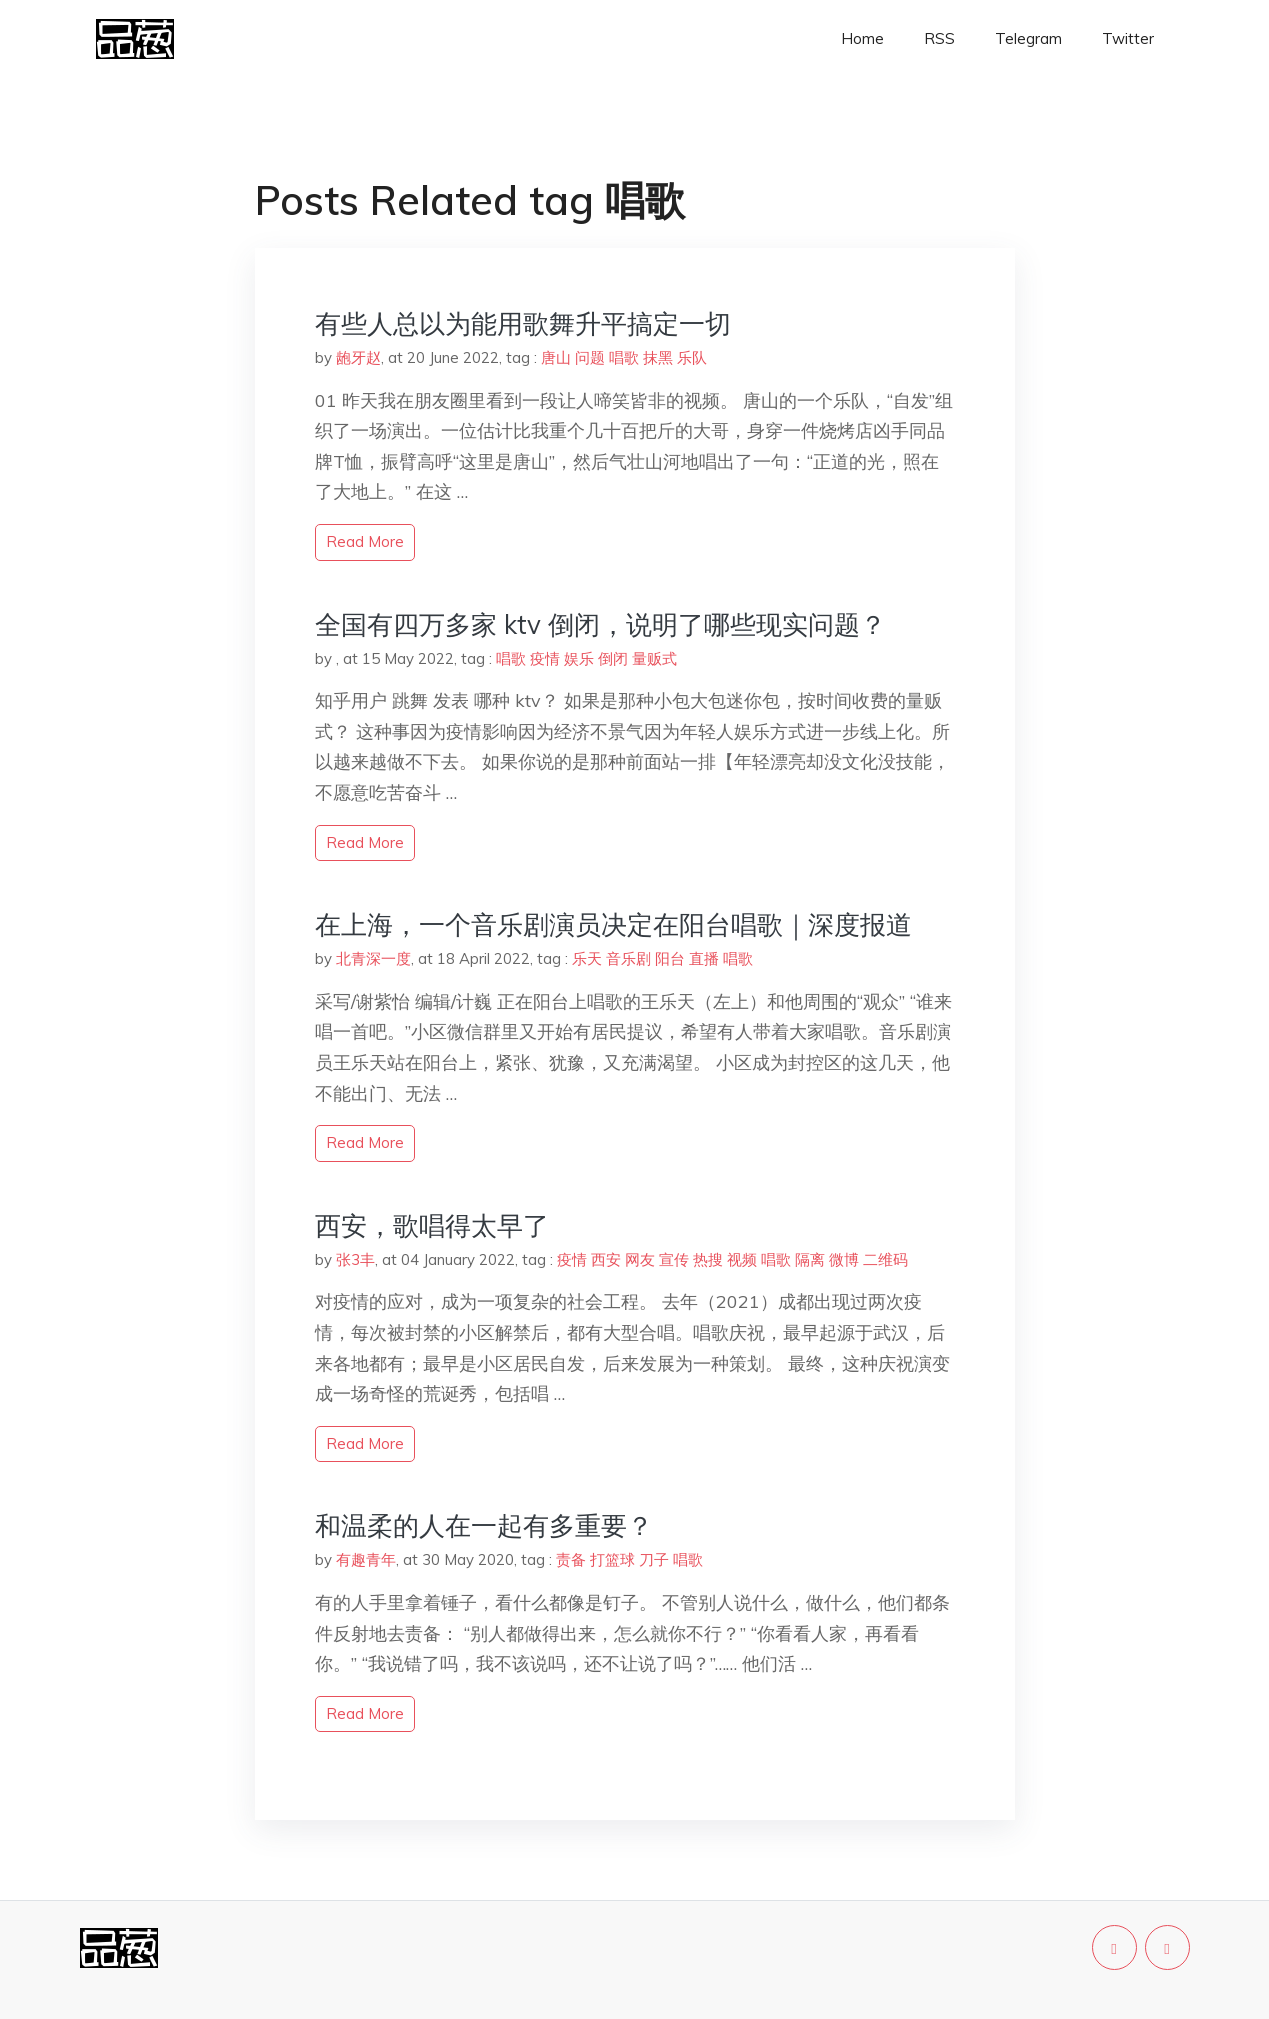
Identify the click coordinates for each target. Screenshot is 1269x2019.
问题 (590, 357)
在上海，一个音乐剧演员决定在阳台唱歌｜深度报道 (613, 924)
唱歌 (624, 357)
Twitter (1128, 38)
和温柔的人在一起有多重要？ (484, 1525)
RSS (939, 38)
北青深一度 (373, 958)
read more (365, 541)
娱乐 (579, 658)
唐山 (556, 357)
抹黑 (658, 357)
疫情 (545, 658)
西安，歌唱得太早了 (432, 1225)
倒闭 (613, 658)
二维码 (885, 1259)
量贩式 (654, 658)
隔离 (810, 1259)
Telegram (1028, 38)
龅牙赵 (358, 357)
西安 (606, 1259)
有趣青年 (366, 1559)
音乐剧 (628, 958)
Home (862, 38)
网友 (640, 1259)
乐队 (692, 357)
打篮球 (612, 1559)
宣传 (674, 1259)
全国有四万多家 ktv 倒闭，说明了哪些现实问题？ (600, 624)
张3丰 (355, 1259)
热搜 (708, 1259)
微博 (844, 1259)
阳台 (670, 958)
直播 (704, 958)
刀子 (654, 1559)
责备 (571, 1559)
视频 (742, 1259)
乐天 (587, 958)
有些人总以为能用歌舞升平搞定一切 (523, 323)
